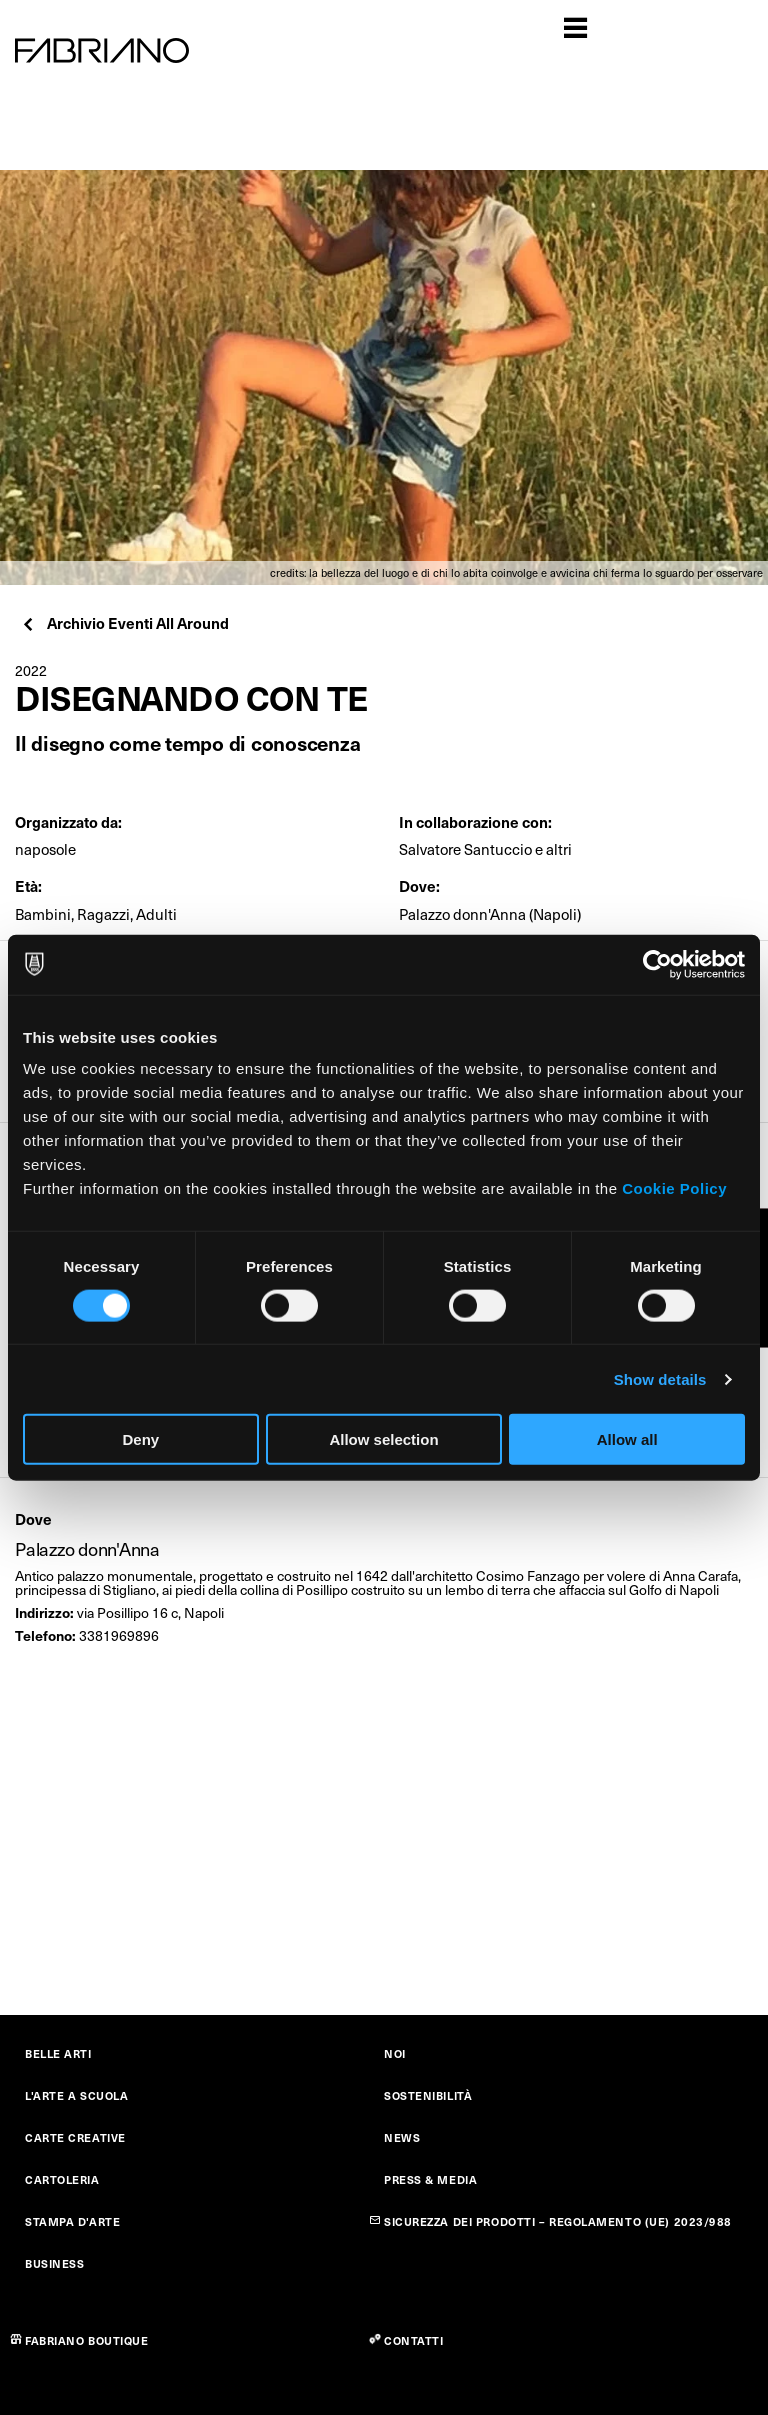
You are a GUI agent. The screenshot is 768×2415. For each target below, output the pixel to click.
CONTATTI (413, 2340)
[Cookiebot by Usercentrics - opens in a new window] (657, 964)
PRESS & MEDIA (430, 2179)
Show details (660, 1378)
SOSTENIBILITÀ (428, 2095)
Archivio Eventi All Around (124, 622)
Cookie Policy (674, 1188)
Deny (140, 1439)
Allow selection (383, 1439)
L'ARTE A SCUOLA (76, 2095)
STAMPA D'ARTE (72, 2221)
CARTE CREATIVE (75, 2137)
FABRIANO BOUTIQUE (87, 2340)
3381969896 (119, 1635)
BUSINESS (54, 2263)
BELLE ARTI (58, 2053)
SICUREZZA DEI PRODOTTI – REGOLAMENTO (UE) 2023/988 (558, 2221)
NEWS (402, 2137)
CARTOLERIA (62, 2179)
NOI (395, 2053)
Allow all (627, 1439)
